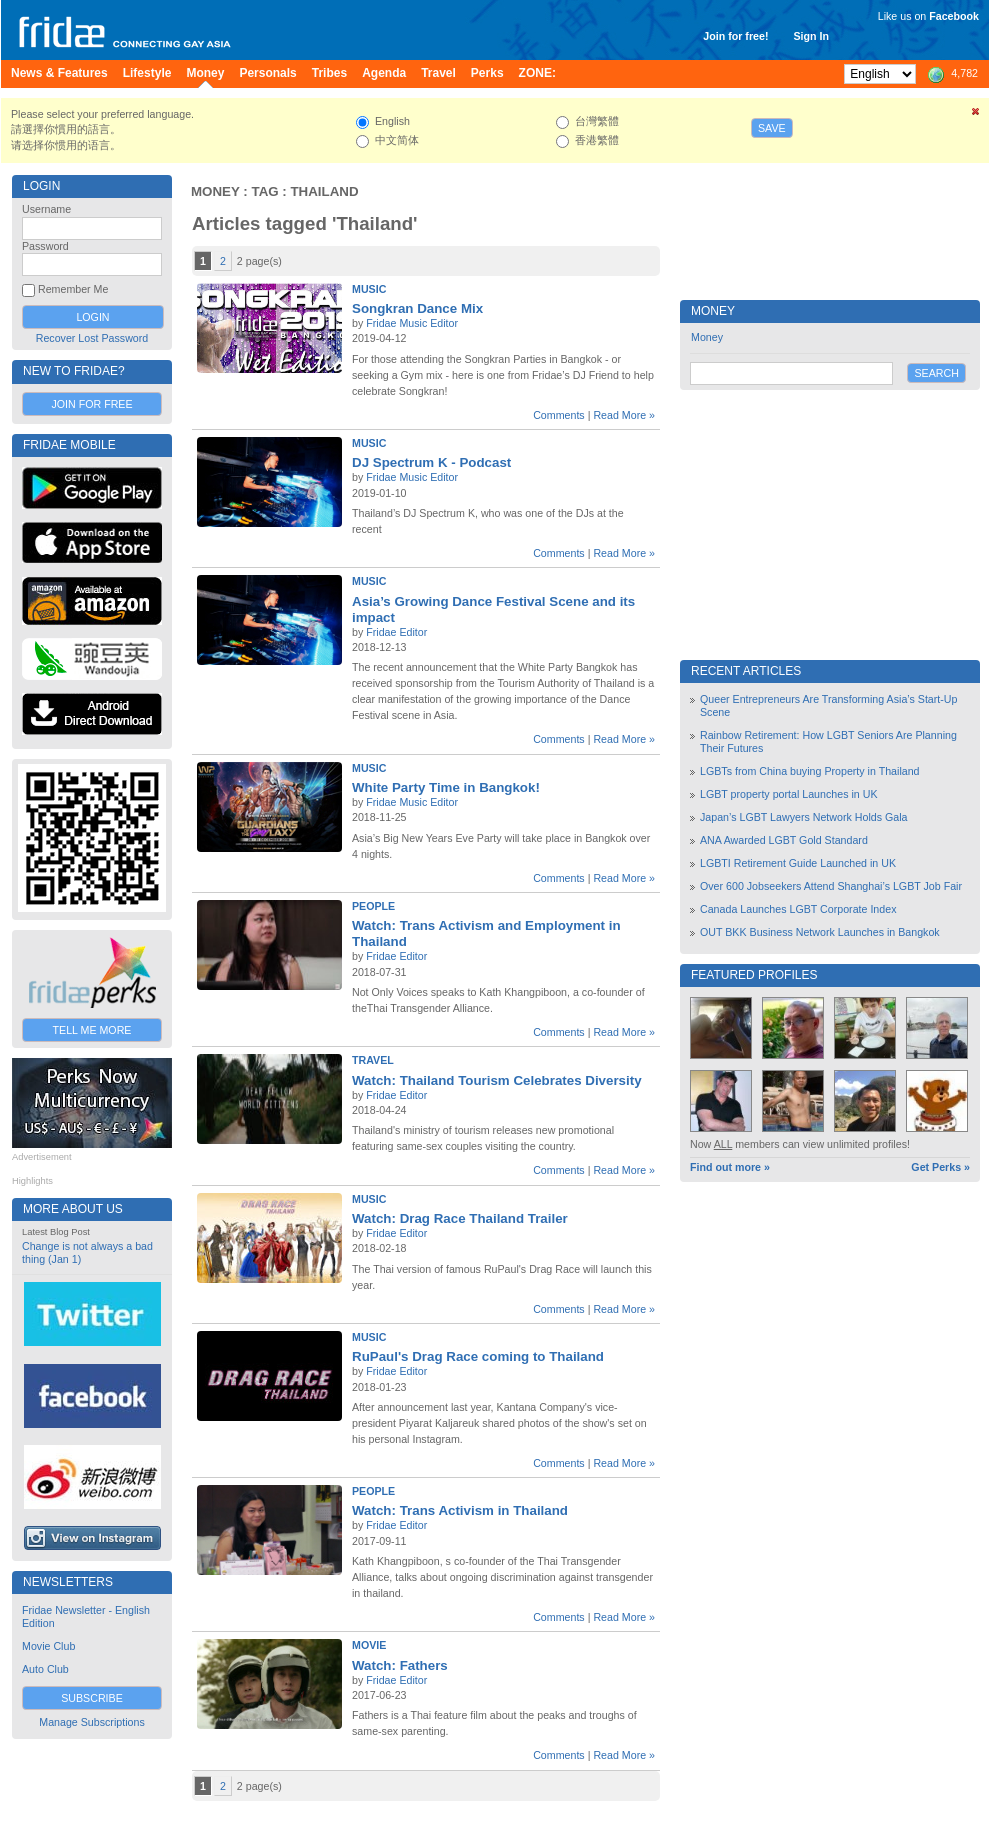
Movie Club (48, 1646)
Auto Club (45, 1669)
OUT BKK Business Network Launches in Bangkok (820, 932)
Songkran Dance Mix (417, 308)
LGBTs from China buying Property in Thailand (810, 771)
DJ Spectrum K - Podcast (431, 462)
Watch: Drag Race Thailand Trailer (460, 1218)
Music (369, 289)
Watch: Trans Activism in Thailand (460, 1510)
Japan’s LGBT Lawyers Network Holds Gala (804, 817)
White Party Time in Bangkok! (446, 787)
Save (772, 128)
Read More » (624, 415)
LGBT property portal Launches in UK (789, 794)
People (373, 906)
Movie (369, 1645)
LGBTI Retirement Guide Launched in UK (798, 863)
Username (46, 209)
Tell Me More (92, 1030)
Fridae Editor (396, 632)
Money (215, 191)
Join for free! (735, 36)
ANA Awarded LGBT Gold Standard (784, 840)
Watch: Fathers (400, 1665)
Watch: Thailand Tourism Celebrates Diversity (497, 1080)
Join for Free (91, 404)
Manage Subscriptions (91, 1722)
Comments (559, 415)
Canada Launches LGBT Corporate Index (798, 909)
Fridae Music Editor (412, 323)
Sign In (811, 36)
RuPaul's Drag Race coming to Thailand (478, 1356)
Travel (373, 1060)
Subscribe (92, 1698)
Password (45, 246)
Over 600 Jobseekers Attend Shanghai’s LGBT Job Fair (831, 886)
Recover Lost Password (92, 338)
